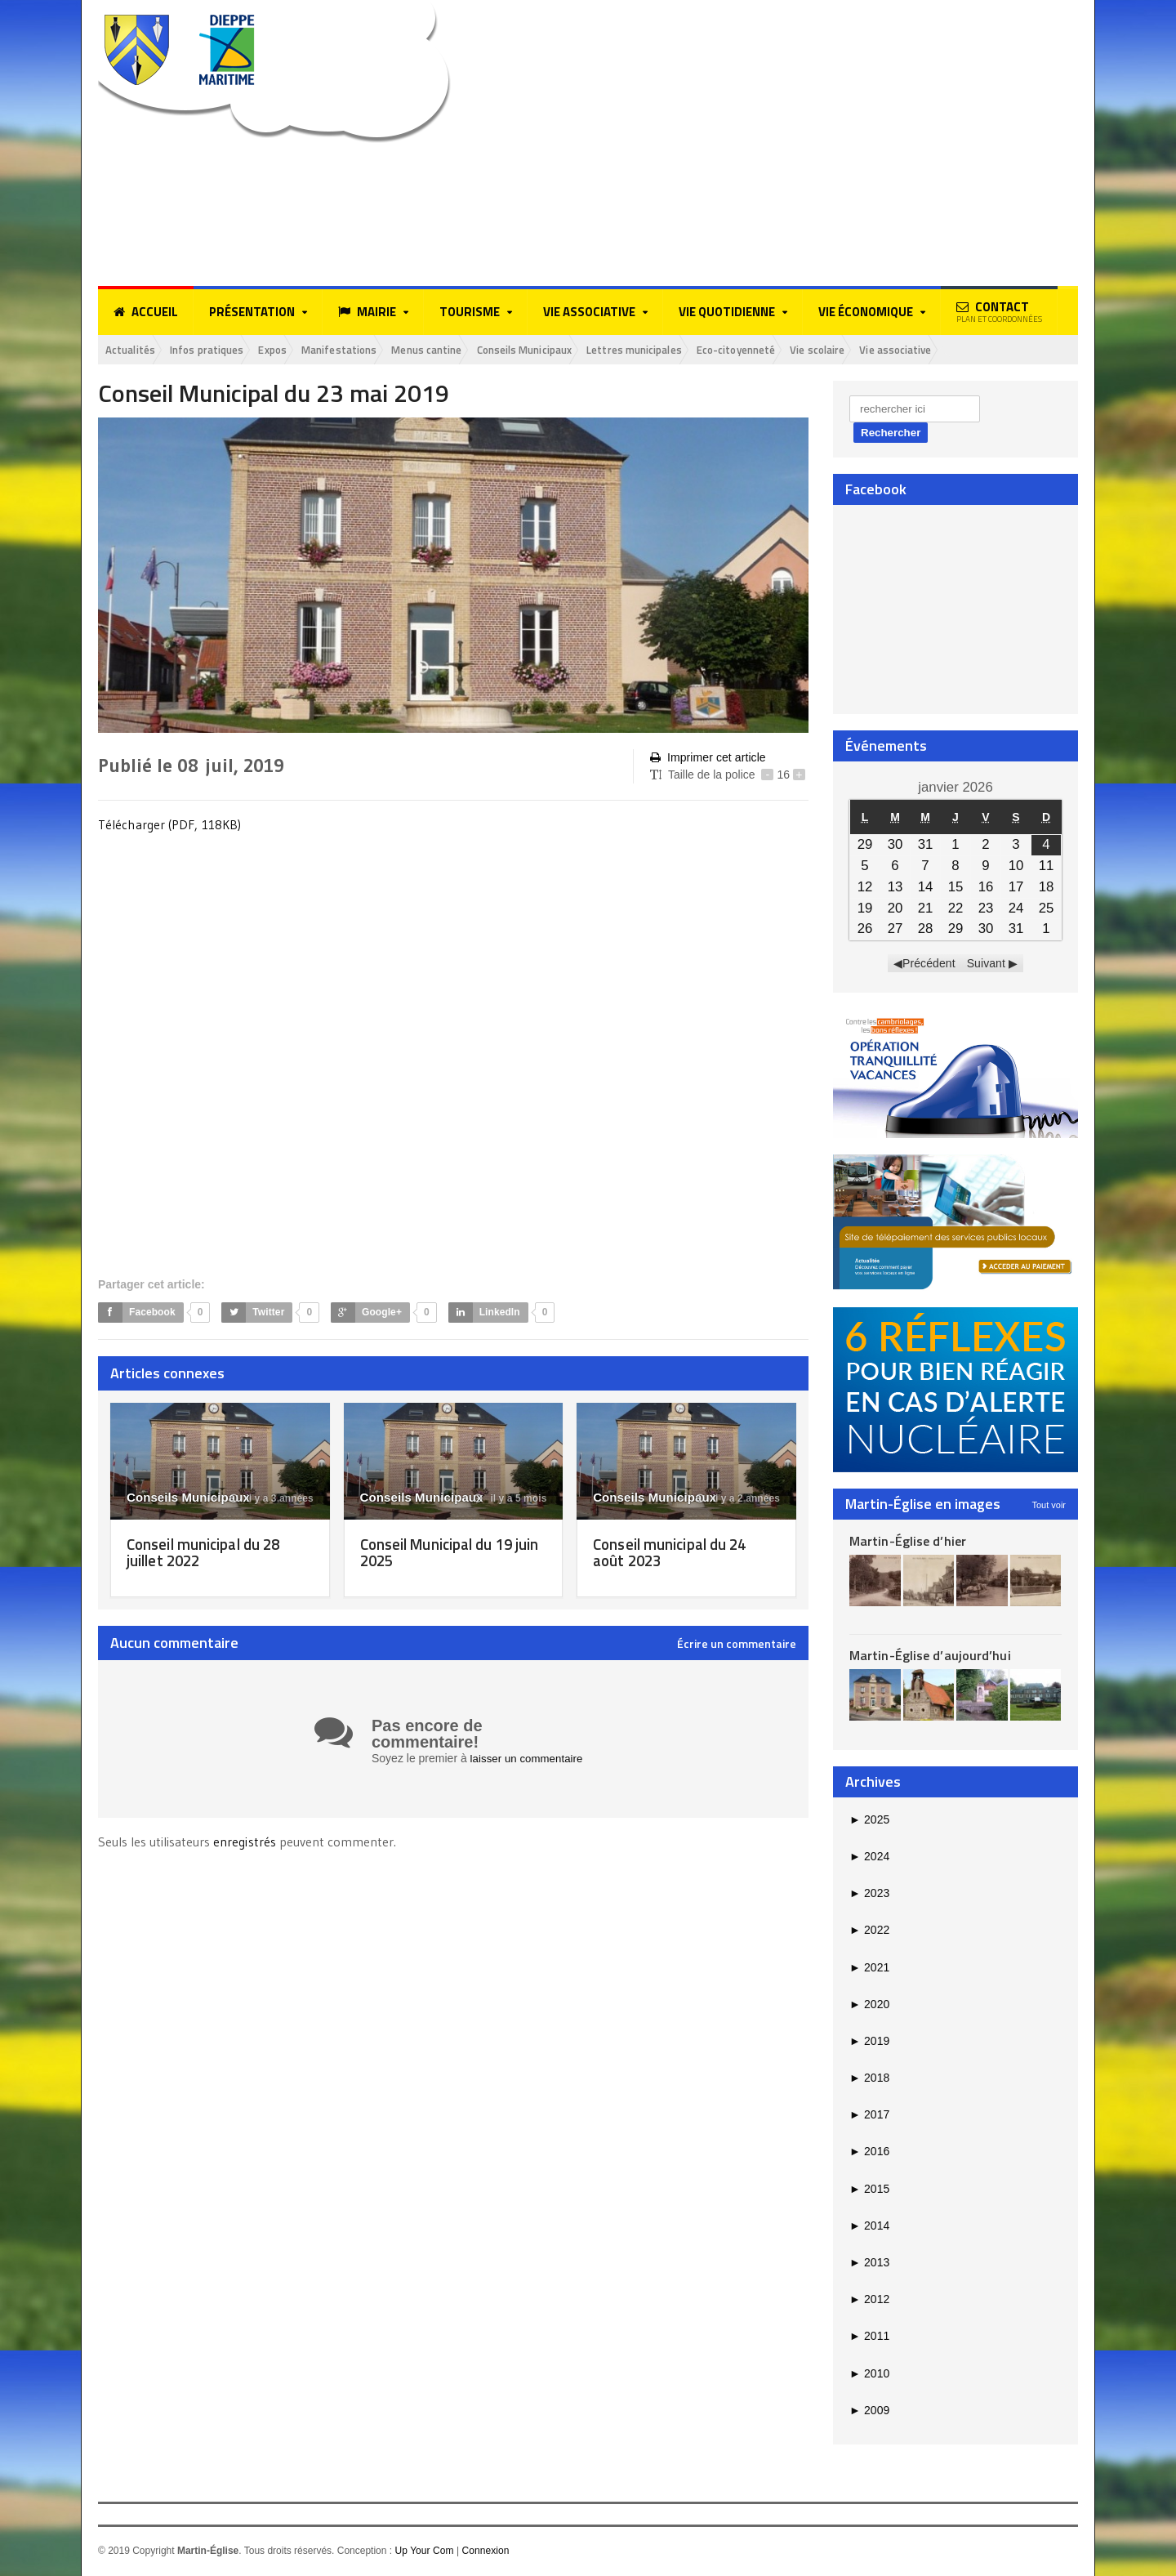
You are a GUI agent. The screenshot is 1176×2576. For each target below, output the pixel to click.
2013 (869, 2263)
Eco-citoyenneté (817, 350)
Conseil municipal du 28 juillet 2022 (208, 1553)
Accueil (146, 312)
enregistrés (245, 1842)
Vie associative (998, 350)
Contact (999, 311)
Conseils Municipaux (579, 350)
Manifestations (371, 350)
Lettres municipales (703, 350)
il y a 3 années (272, 1500)
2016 (869, 2152)
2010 (869, 2374)
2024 (869, 1857)
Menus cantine (468, 350)
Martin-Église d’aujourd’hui (929, 1657)
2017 (869, 2116)
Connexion (484, 2552)
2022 (869, 1931)
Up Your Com (423, 2552)
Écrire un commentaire (736, 1645)
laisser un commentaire (529, 1759)
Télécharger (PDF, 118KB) (170, 826)
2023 (869, 1894)
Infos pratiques (220, 350)
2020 (869, 2004)
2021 (869, 1968)
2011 (869, 2337)
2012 (869, 2300)
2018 (869, 2079)
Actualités (134, 350)
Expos (295, 350)
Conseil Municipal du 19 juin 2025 (442, 1553)
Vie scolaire (910, 350)
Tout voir (1048, 1506)
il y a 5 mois (510, 1500)
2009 (869, 2411)
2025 (869, 1820)
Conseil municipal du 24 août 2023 (674, 1553)
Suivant (986, 964)
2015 (869, 2189)
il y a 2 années (738, 1500)
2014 (869, 2227)
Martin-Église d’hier (906, 1541)
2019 (869, 2042)
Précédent (929, 964)
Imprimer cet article (707, 759)
